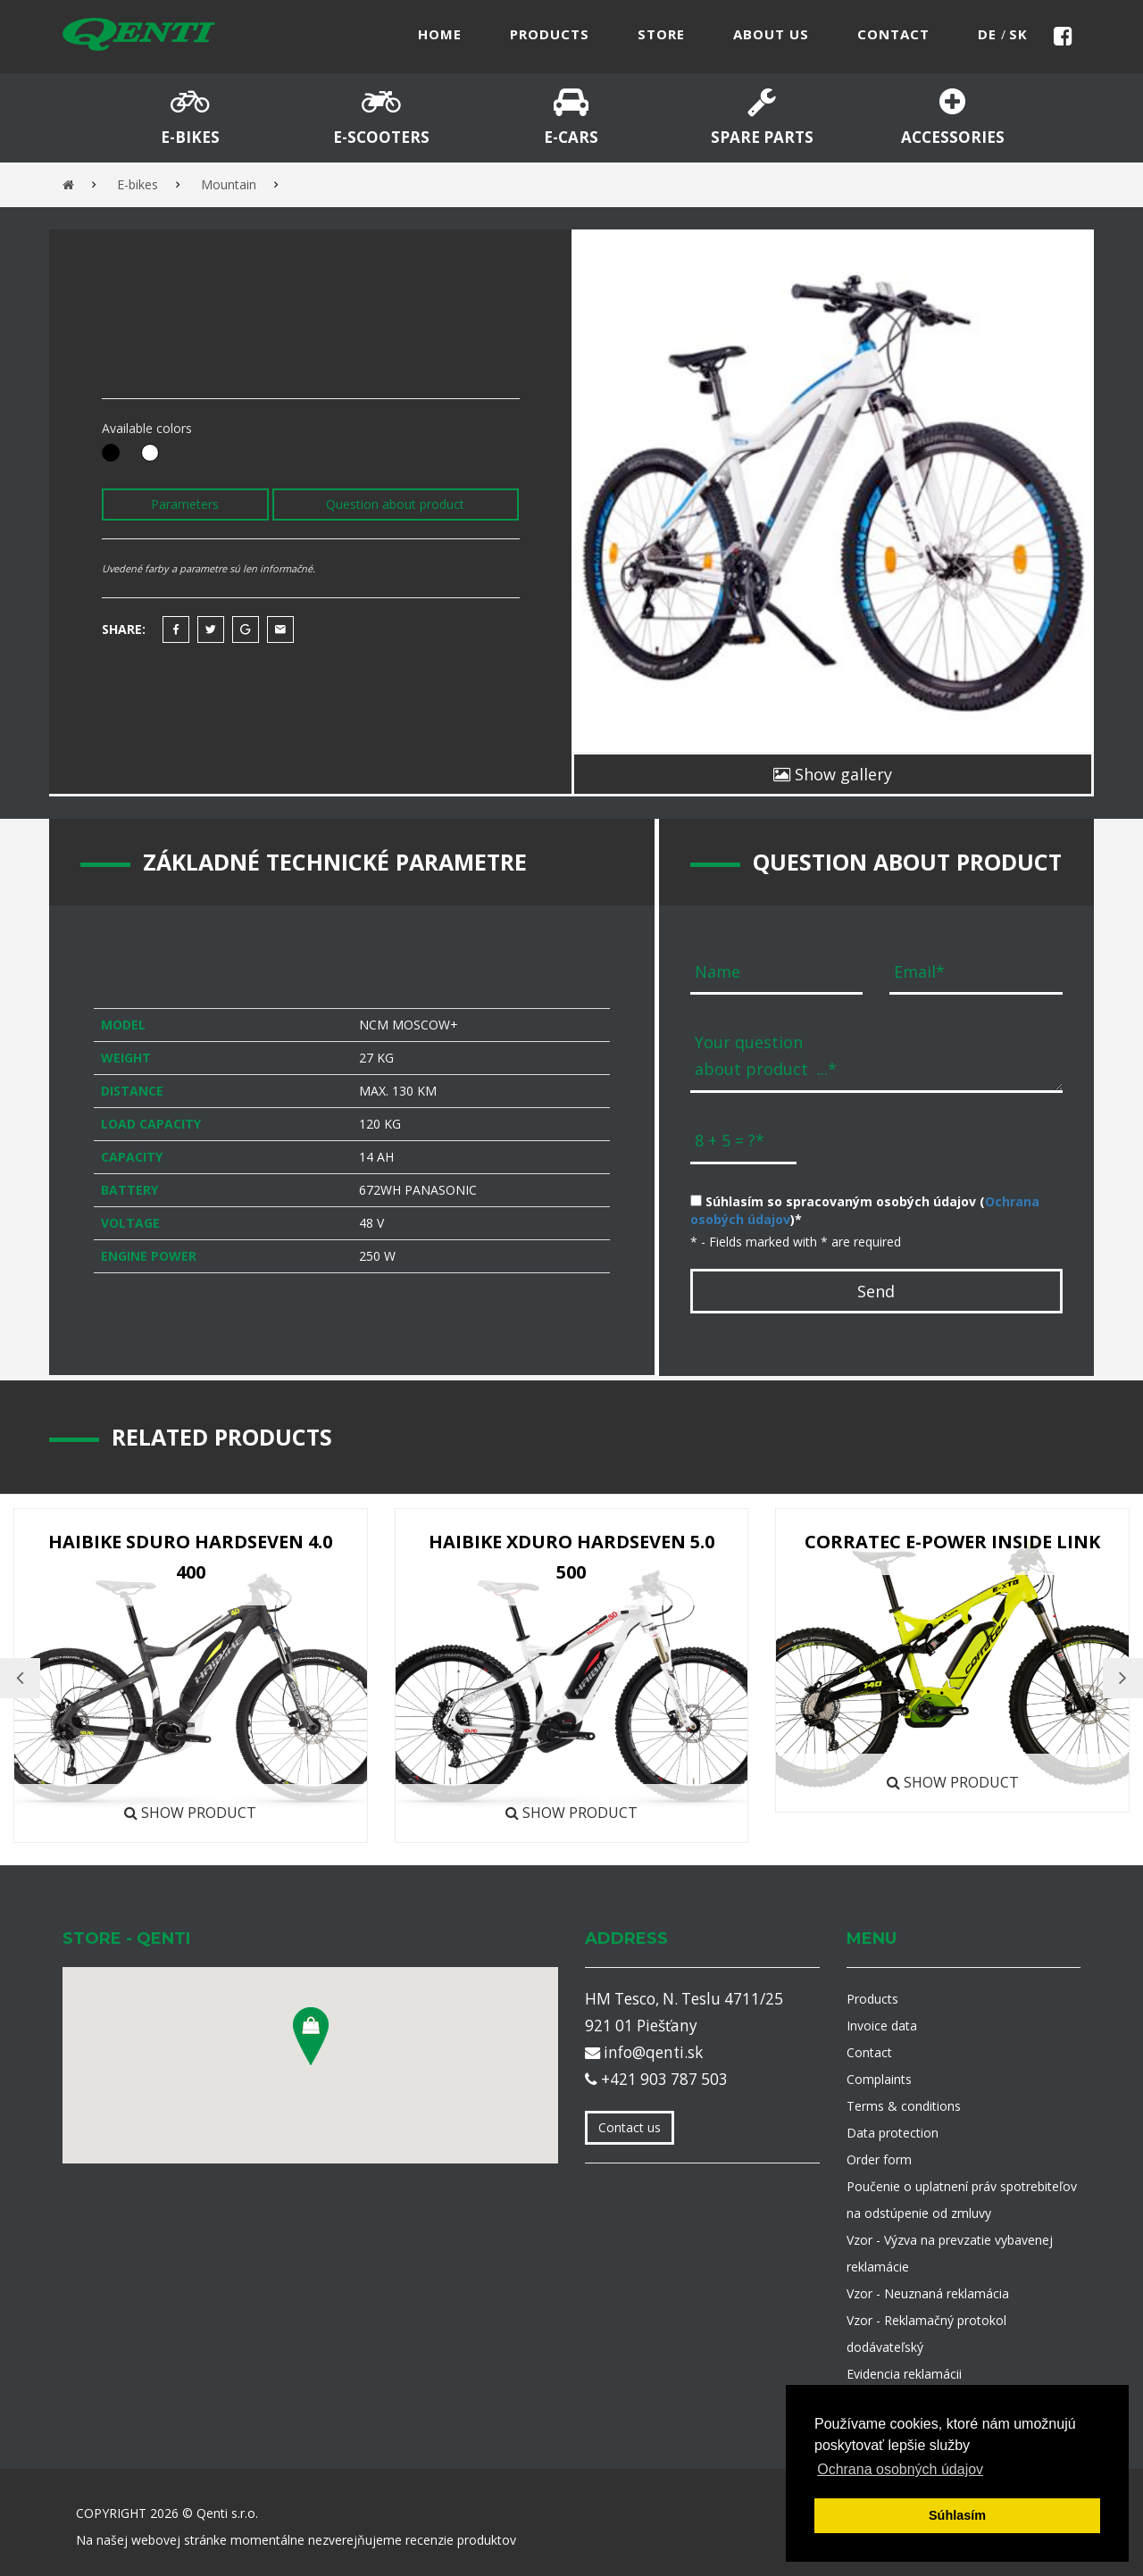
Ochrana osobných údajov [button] (900, 2469)
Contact (869, 2052)
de (989, 34)
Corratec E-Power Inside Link (952, 1542)
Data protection (893, 2132)
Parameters (185, 504)
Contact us (629, 2127)
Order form (879, 2159)
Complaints (879, 2079)
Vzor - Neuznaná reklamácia (928, 2293)
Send (876, 1291)
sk (1018, 34)
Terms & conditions (904, 2105)
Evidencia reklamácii (904, 2373)
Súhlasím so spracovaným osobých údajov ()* (864, 1210)
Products (872, 1998)
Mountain (228, 184)
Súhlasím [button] (957, 2515)
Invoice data (882, 2025)
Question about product (395, 504)
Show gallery (832, 774)
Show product (190, 1812)
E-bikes (137, 184)
